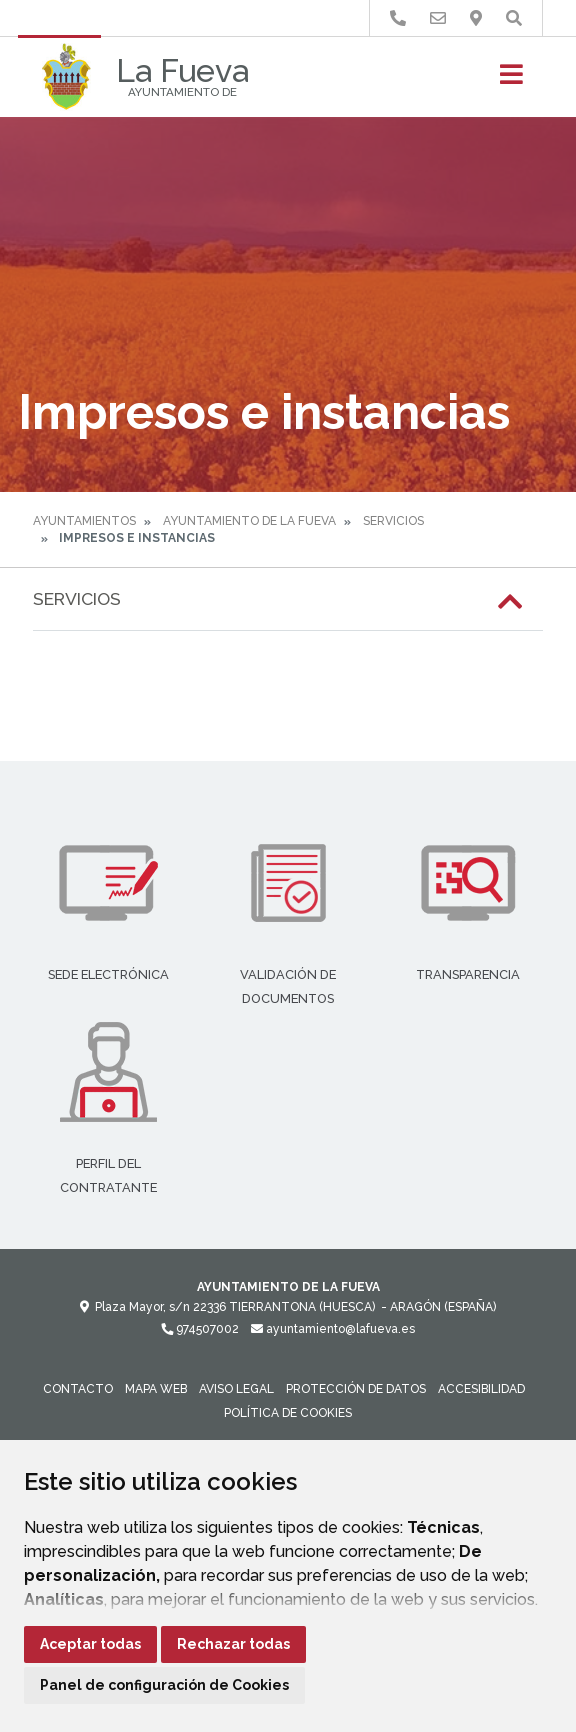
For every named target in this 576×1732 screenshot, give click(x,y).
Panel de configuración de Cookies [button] (164, 1685)
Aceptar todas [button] (90, 1644)
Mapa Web (156, 1389)
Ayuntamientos (84, 521)
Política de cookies (288, 1413)
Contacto (78, 1389)
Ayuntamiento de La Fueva (249, 521)
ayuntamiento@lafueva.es (333, 1329)
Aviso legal (236, 1389)
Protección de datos (356, 1389)
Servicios (393, 521)
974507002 (200, 1329)
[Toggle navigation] (511, 80)
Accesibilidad (481, 1389)
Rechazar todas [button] (233, 1644)
